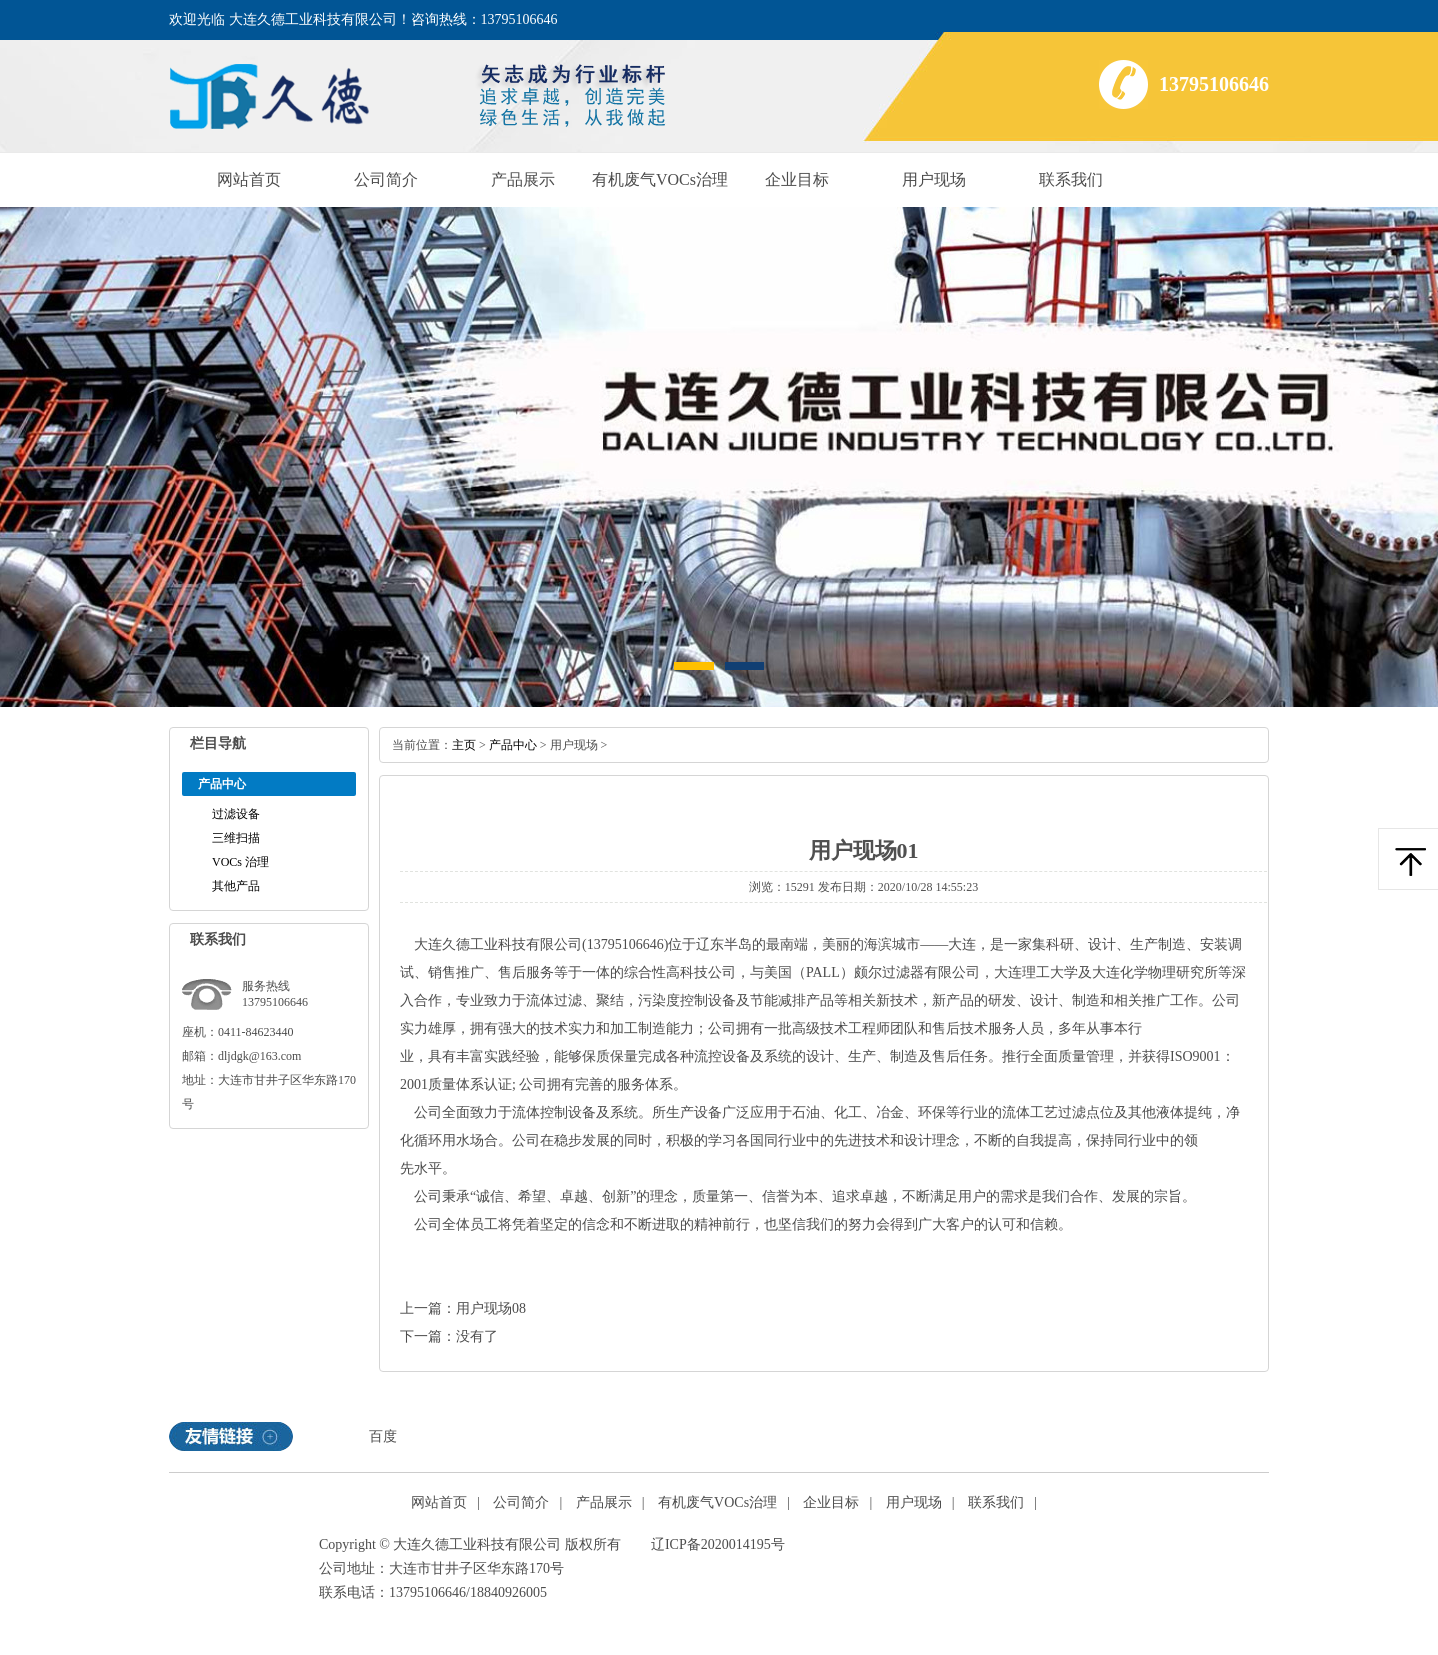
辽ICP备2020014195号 (718, 1544)
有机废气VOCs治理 (660, 179)
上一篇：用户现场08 (463, 1308)
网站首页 (249, 179)
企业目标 (797, 179)
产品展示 (523, 179)
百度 (383, 1436)
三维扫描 (236, 838)
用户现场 (934, 179)
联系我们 (1071, 179)
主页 (464, 745)
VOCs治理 (240, 862)
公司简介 (386, 179)
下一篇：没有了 (449, 1336)
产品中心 (513, 745)
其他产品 (236, 886)
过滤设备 (236, 814)
